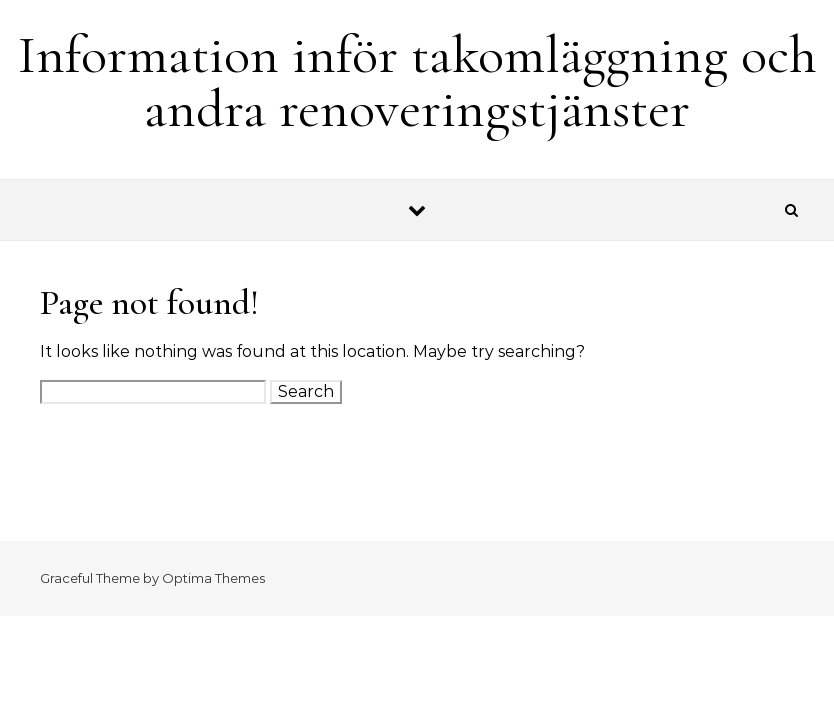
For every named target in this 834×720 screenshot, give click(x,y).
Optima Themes (213, 578)
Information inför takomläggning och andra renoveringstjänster (417, 81)
